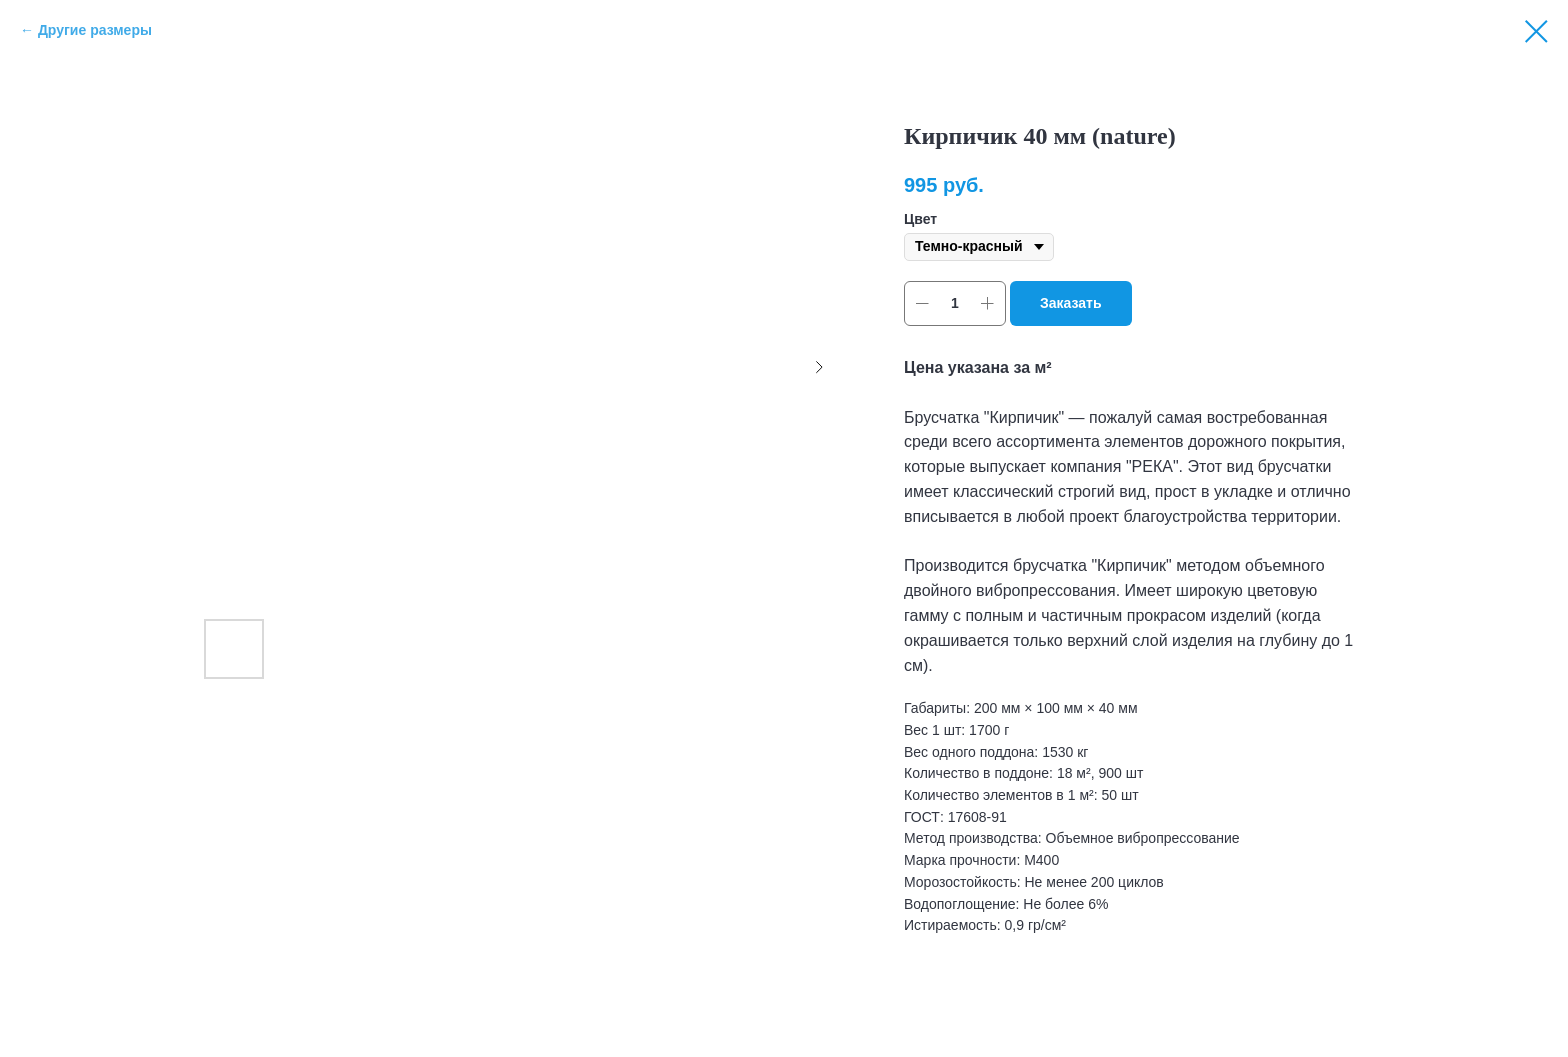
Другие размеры (95, 30)
